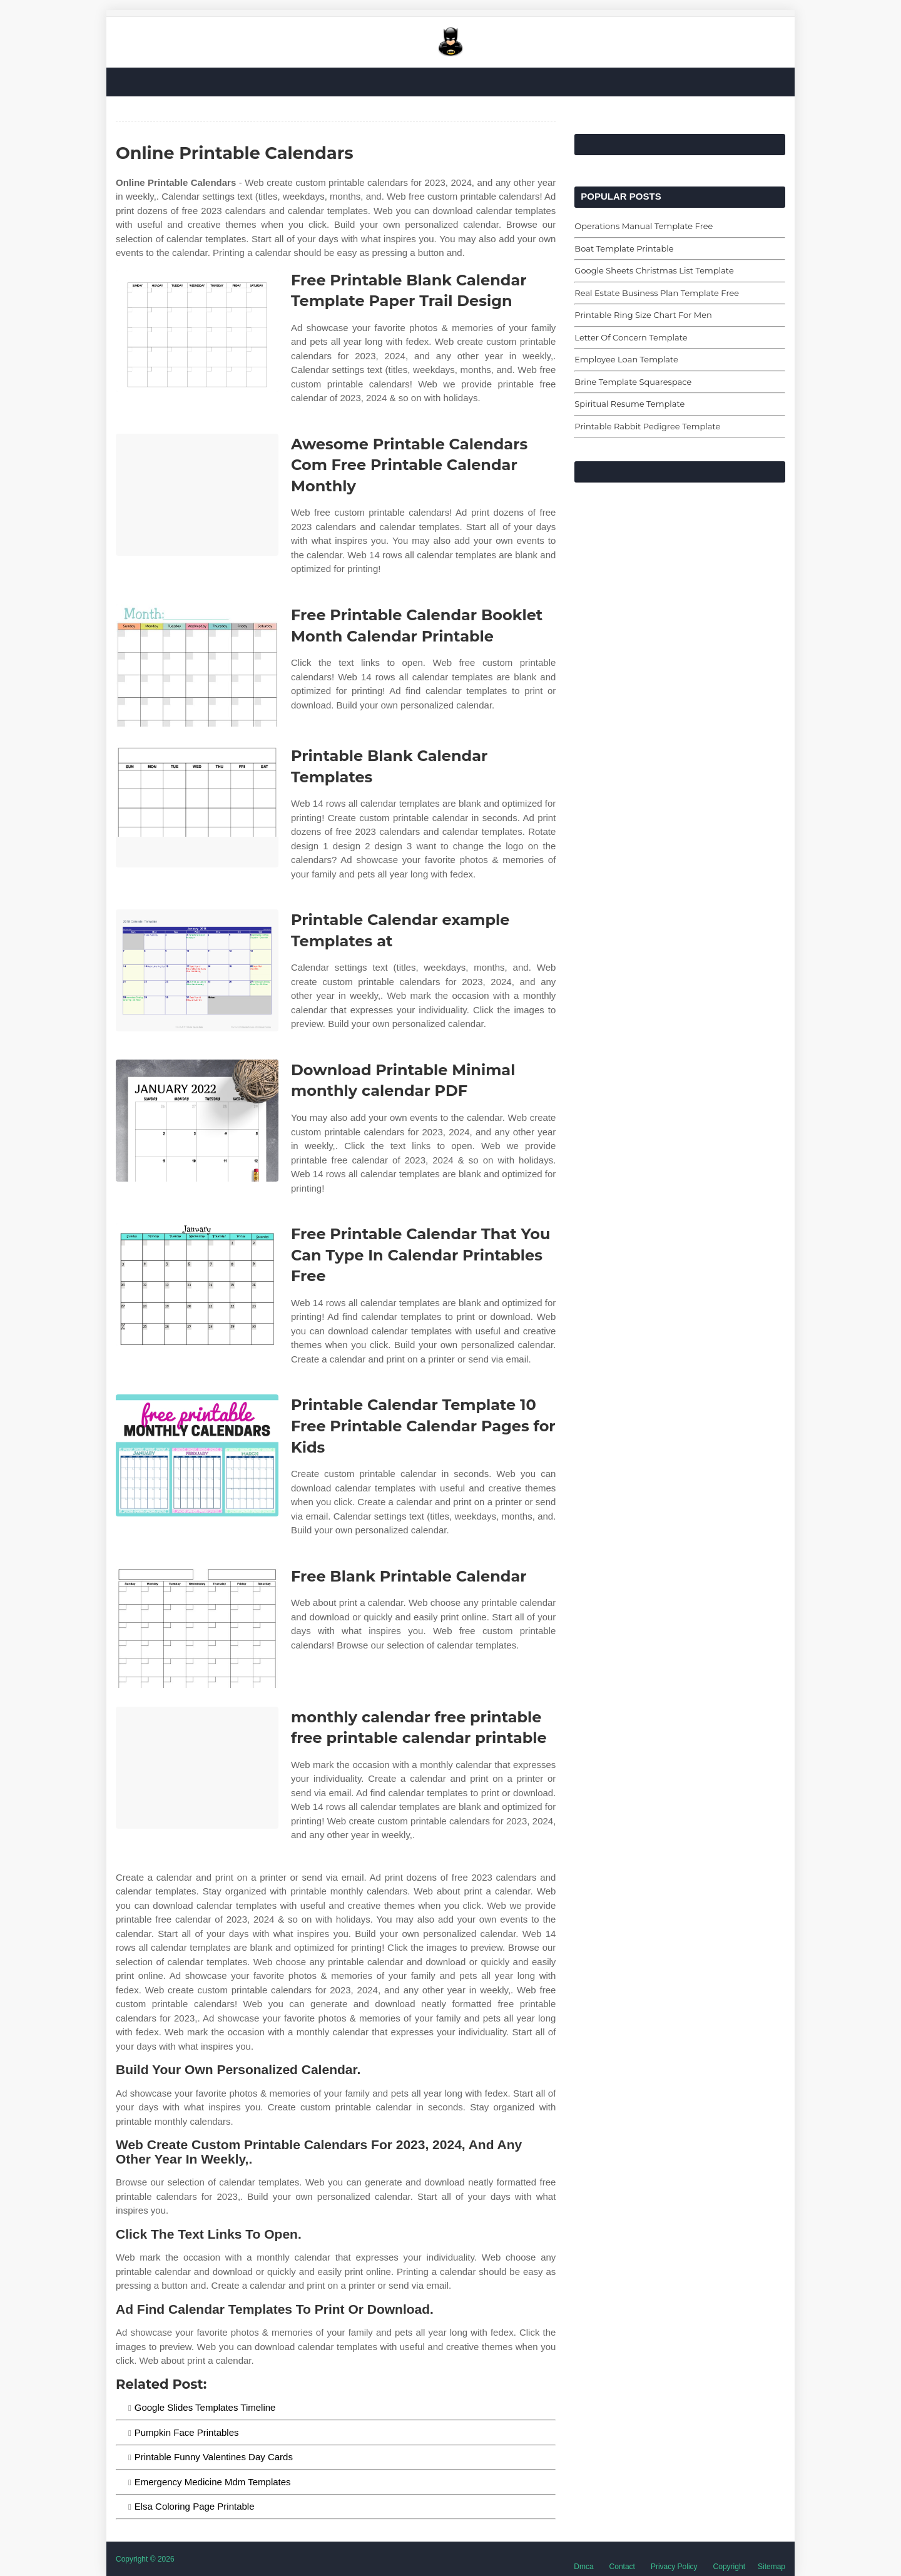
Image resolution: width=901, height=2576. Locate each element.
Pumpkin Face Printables (187, 2432)
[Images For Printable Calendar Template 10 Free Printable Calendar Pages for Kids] (197, 1455)
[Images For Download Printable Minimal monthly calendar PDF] (197, 1121)
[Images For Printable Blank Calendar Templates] (197, 806)
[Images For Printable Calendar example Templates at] (197, 970)
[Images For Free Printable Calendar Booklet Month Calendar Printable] (197, 666)
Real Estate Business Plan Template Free (656, 293)
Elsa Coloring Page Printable (195, 2506)
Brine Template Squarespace (632, 382)
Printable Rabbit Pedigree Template (647, 426)
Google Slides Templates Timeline (205, 2407)
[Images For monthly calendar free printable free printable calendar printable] (197, 1768)
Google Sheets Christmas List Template (653, 270)
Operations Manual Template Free (643, 226)
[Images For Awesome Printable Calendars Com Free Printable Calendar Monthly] (197, 495)
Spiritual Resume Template (629, 404)
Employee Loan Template (626, 359)
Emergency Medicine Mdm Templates (213, 2481)
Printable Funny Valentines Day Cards (214, 2456)
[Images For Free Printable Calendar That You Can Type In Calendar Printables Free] (197, 1285)
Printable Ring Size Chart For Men (643, 315)
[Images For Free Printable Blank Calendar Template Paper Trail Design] (197, 331)
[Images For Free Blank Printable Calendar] (197, 1627)
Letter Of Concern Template (630, 337)
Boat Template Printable (623, 248)
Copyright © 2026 (145, 2559)
